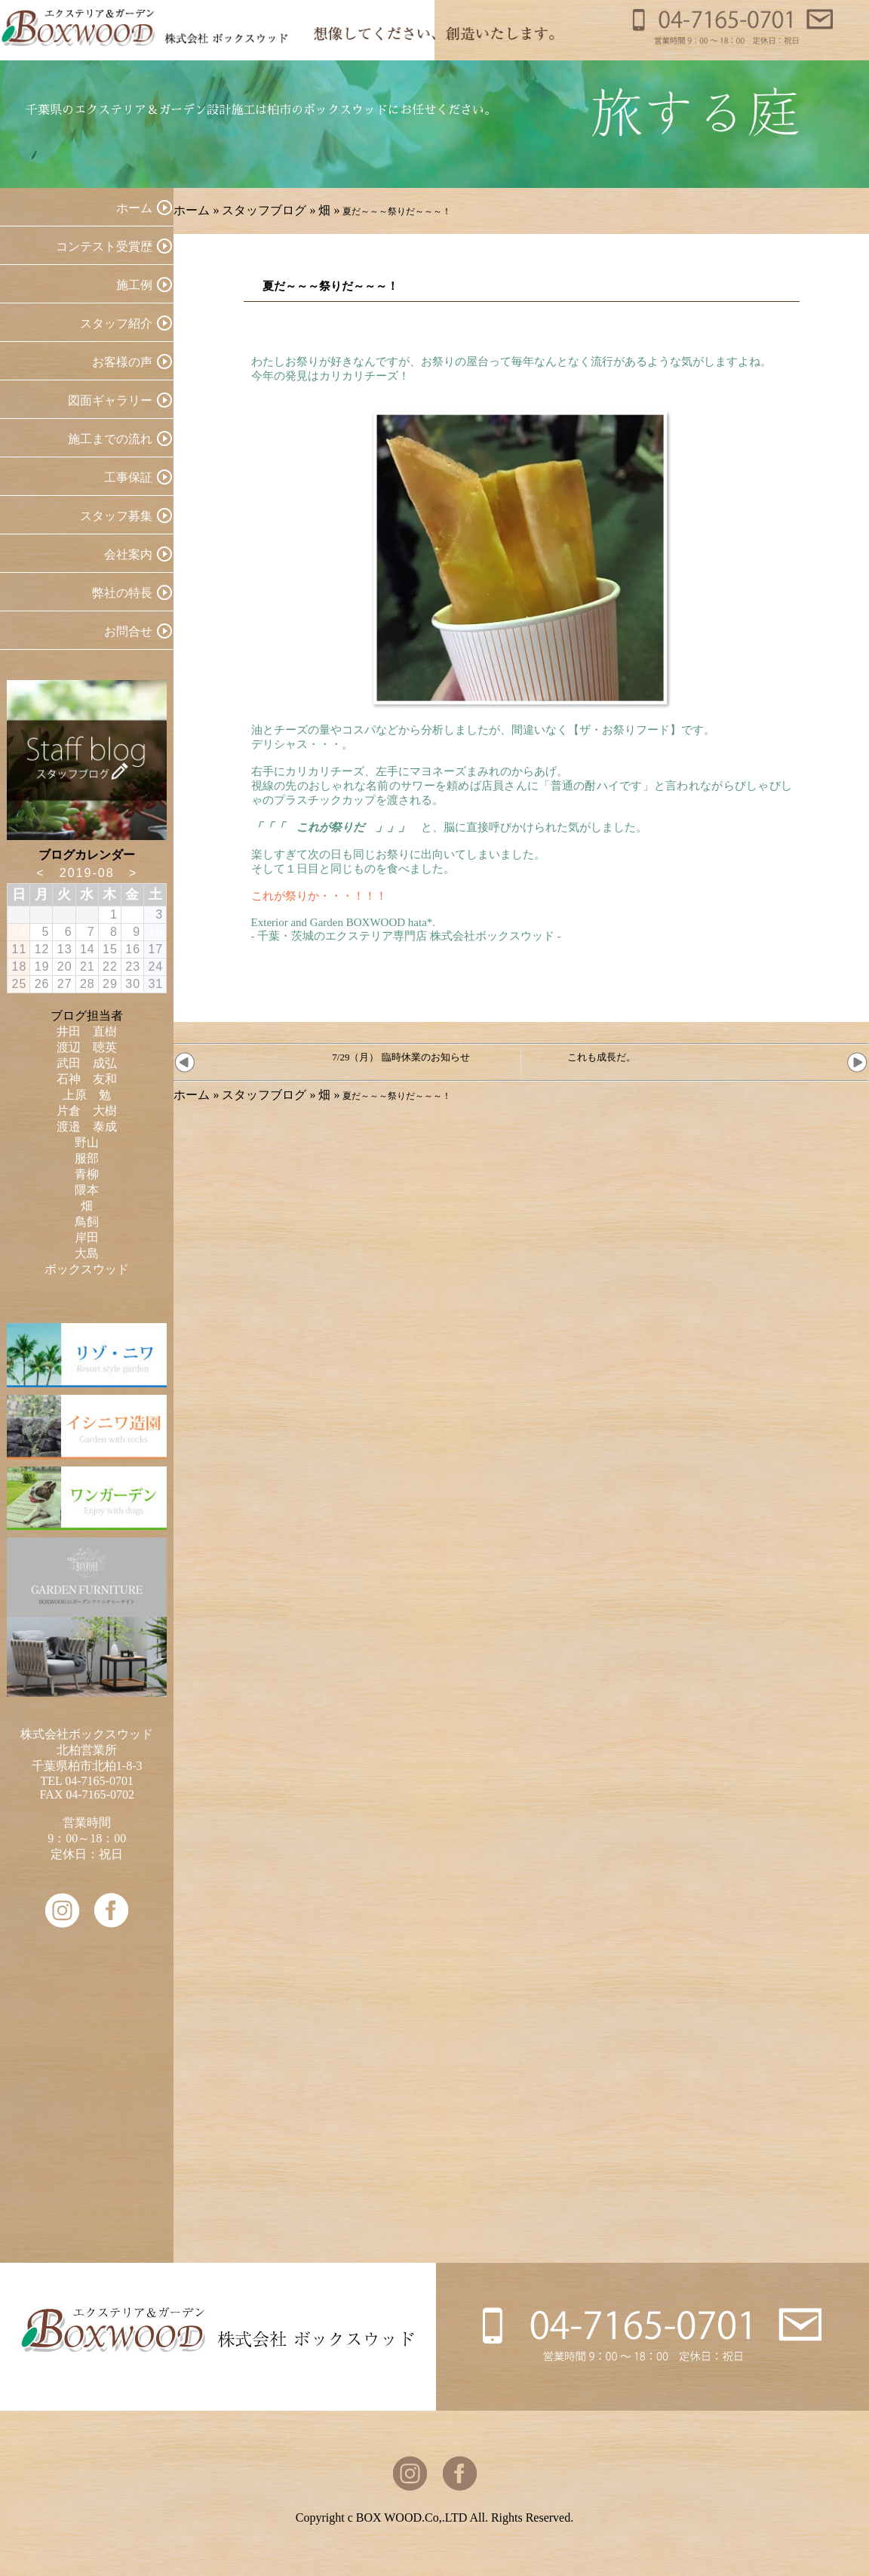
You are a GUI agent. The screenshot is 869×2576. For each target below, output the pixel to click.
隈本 (87, 1189)
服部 (87, 1158)
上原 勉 (87, 1094)
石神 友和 (87, 1079)
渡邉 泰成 (87, 1126)
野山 (87, 1142)
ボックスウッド (87, 1269)
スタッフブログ (264, 210)
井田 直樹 (87, 1031)
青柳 (87, 1174)
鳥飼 (87, 1221)
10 (155, 931)
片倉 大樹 (87, 1110)
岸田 (87, 1237)
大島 (87, 1253)
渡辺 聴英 (87, 1047)
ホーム (191, 210)
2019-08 (87, 872)
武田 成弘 (87, 1063)
